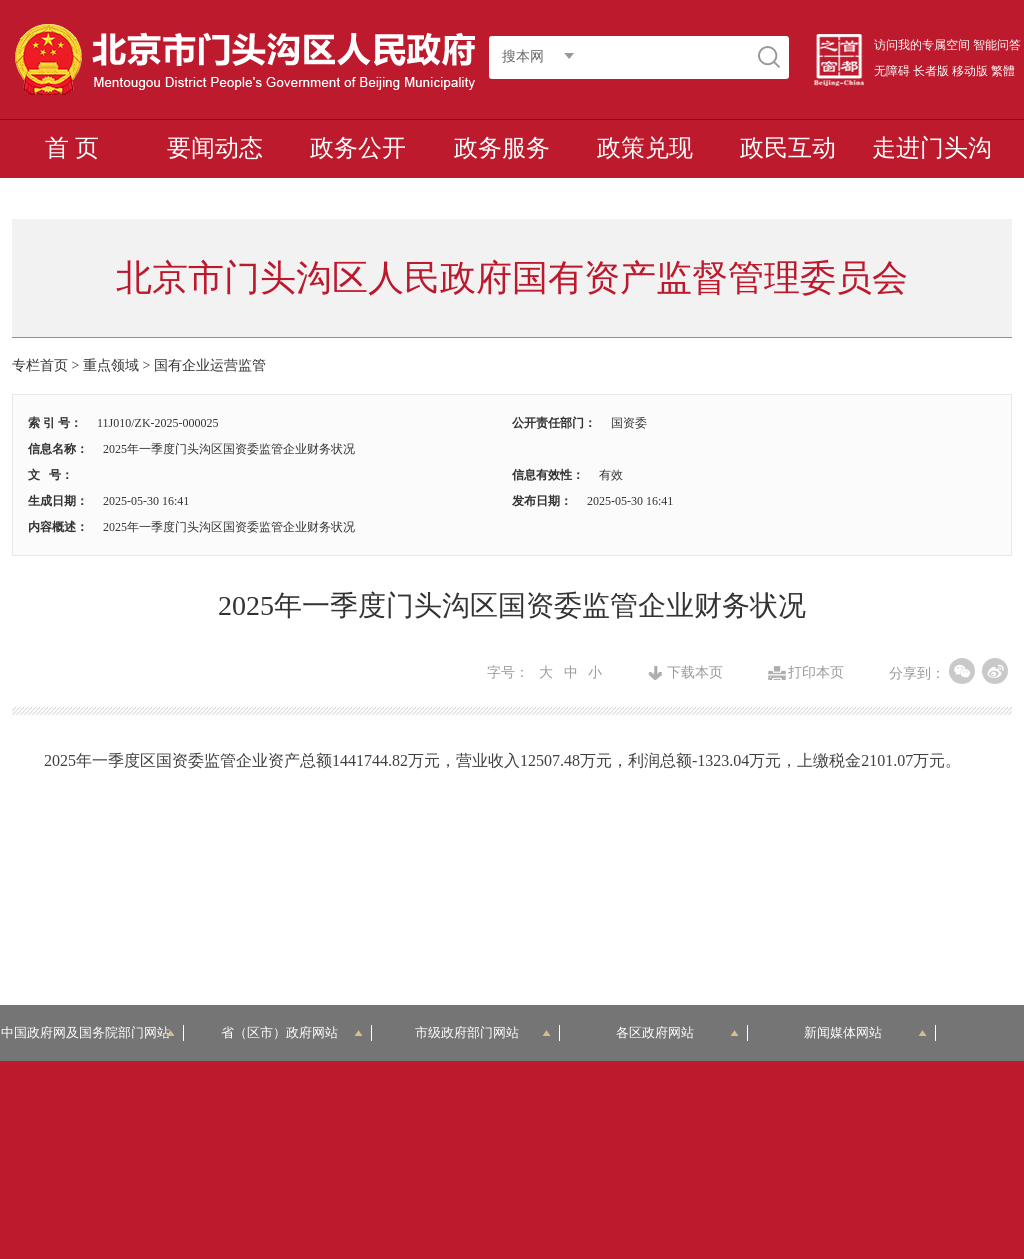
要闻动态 (215, 148)
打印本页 (816, 673)
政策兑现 (645, 148)
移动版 (970, 71)
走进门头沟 (932, 148)
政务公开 (358, 148)
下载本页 (695, 673)
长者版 (931, 71)
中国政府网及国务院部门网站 (92, 1032)
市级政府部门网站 (483, 1032)
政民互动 (788, 148)
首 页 (72, 148)
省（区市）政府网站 (292, 1032)
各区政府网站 (677, 1032)
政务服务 (502, 148)
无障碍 (892, 71)
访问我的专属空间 (922, 45)
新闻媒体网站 (865, 1032)
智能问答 (997, 45)
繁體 (1003, 71)
